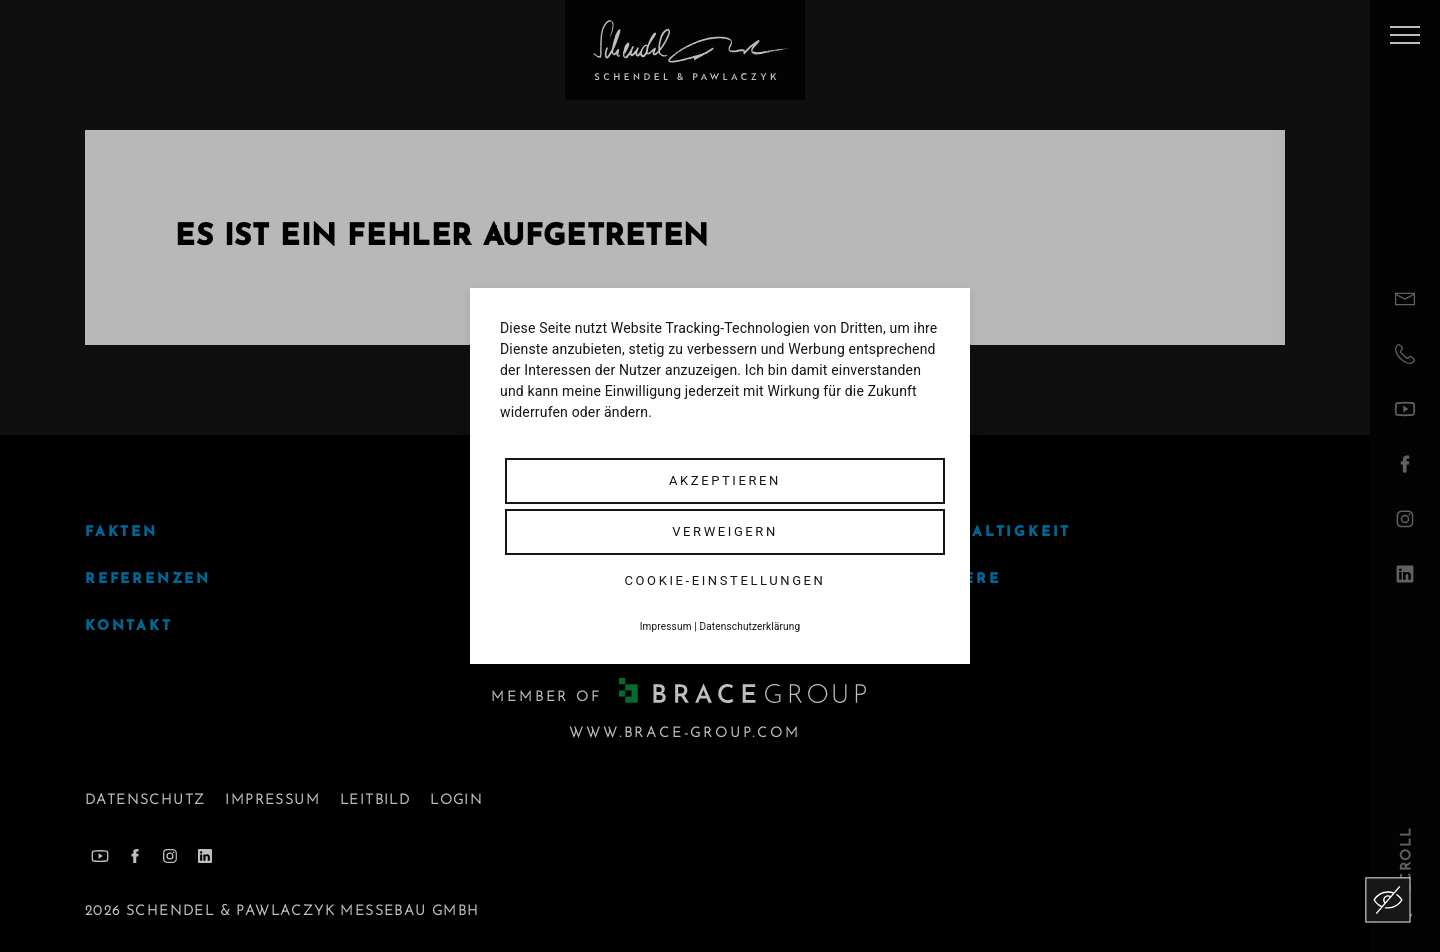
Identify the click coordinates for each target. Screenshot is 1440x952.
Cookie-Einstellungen (725, 580)
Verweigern (725, 531)
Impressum (666, 626)
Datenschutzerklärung (750, 626)
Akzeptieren (725, 480)
